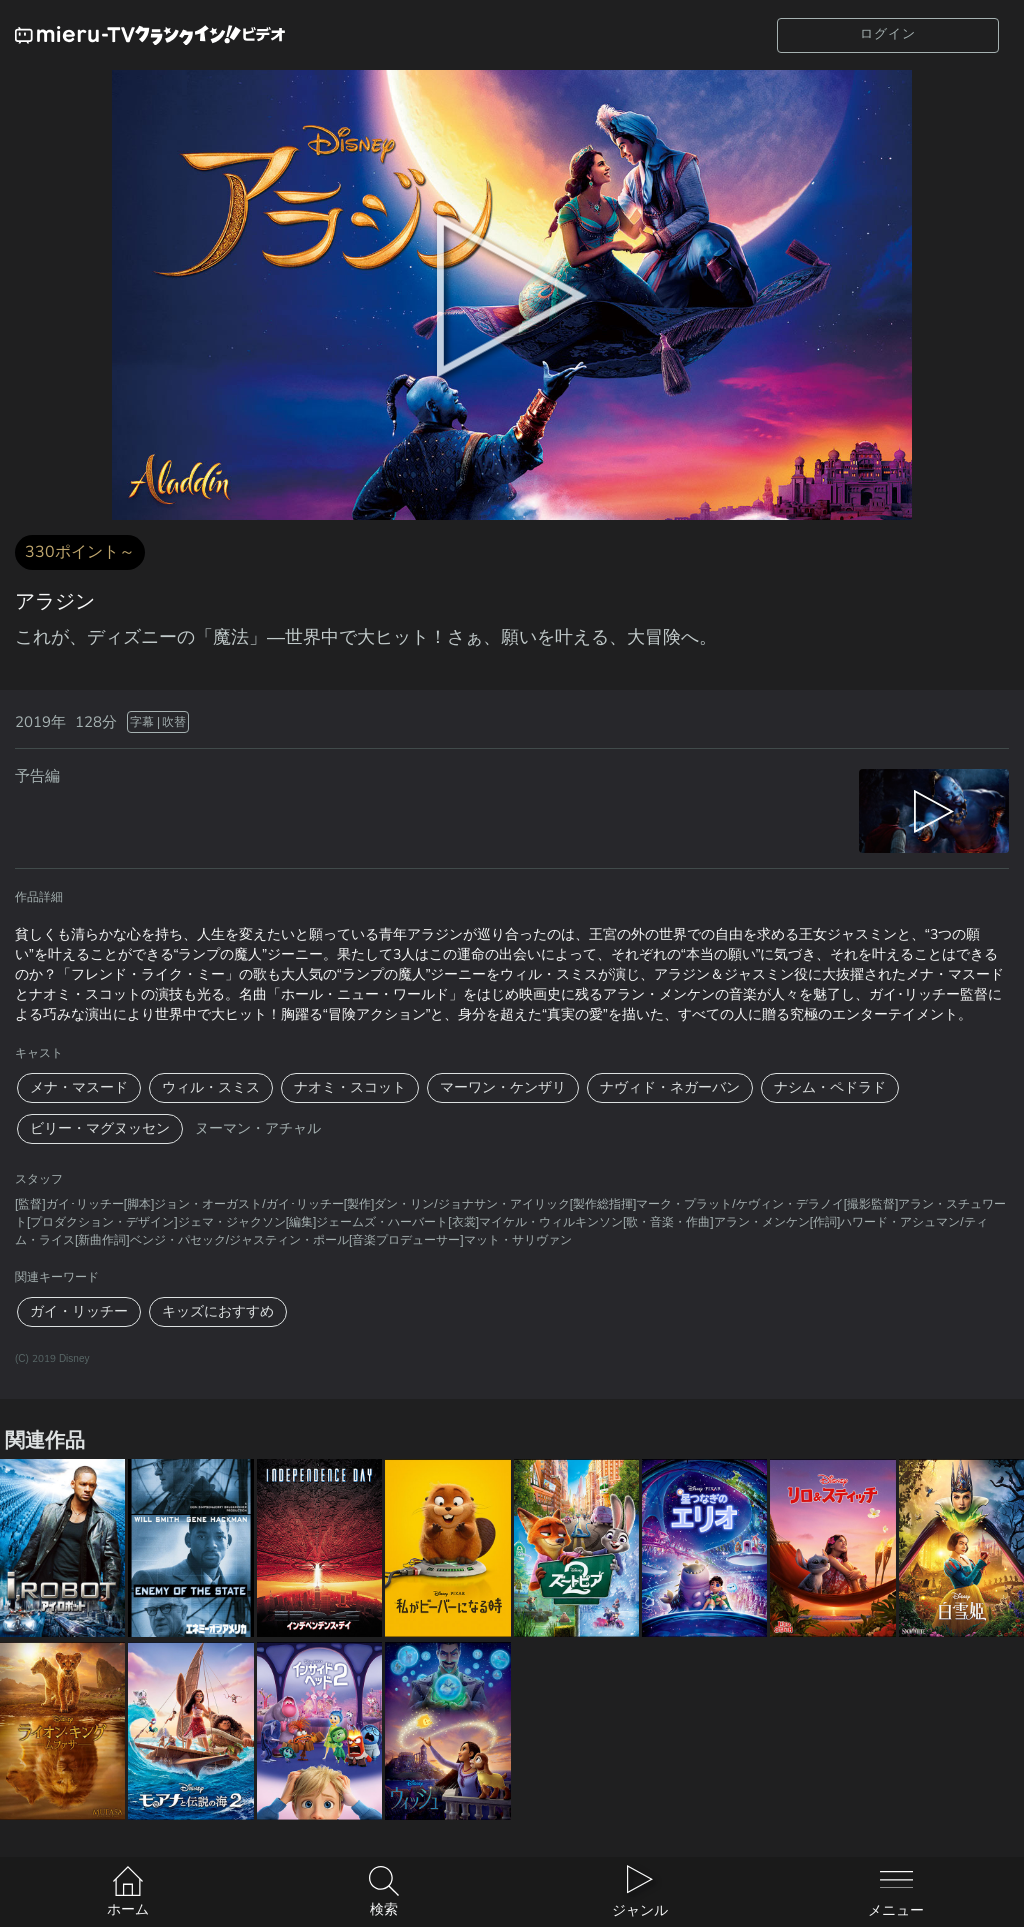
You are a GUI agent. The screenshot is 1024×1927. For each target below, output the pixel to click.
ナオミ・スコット (350, 1087)
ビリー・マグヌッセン (100, 1128)
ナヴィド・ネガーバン (670, 1087)
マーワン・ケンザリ (503, 1087)
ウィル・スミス (211, 1087)
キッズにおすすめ (218, 1311)
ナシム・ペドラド (830, 1087)
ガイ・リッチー (79, 1311)
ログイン (888, 34)
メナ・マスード (79, 1087)
